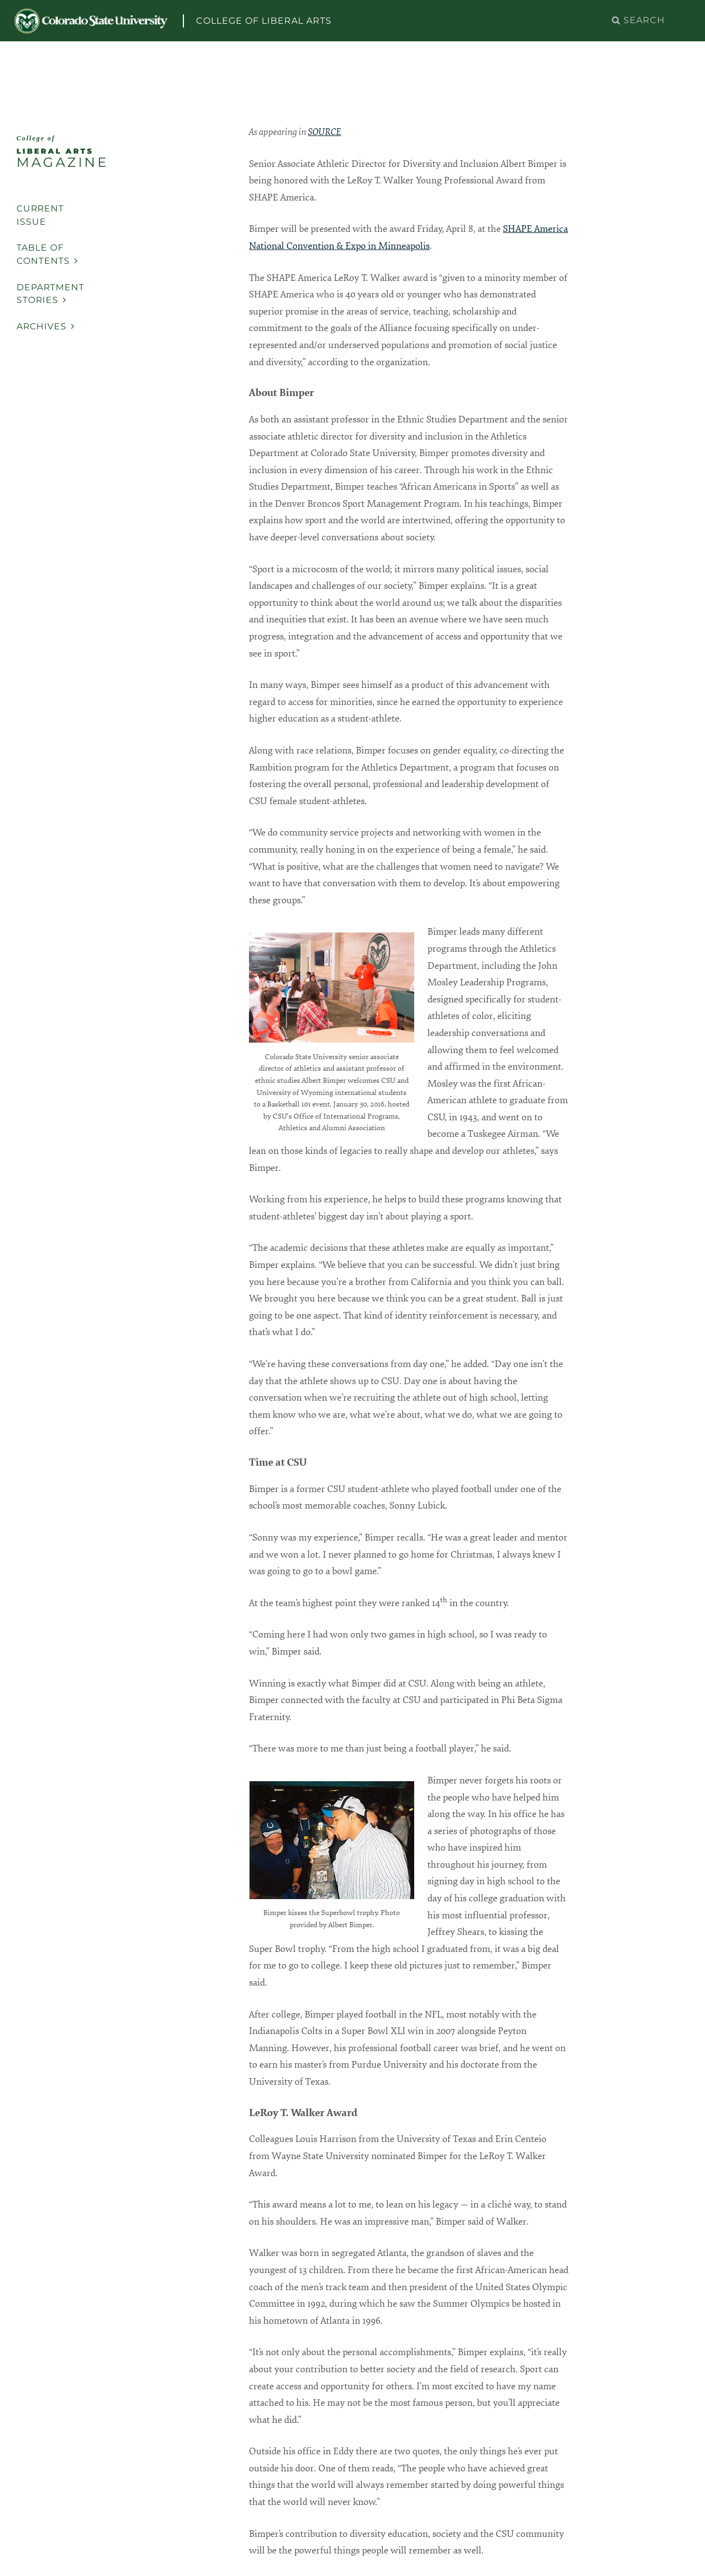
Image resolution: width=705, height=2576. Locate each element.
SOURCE (324, 132)
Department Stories (50, 294)
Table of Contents (47, 254)
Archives (46, 326)
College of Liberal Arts (264, 20)
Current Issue (40, 215)
